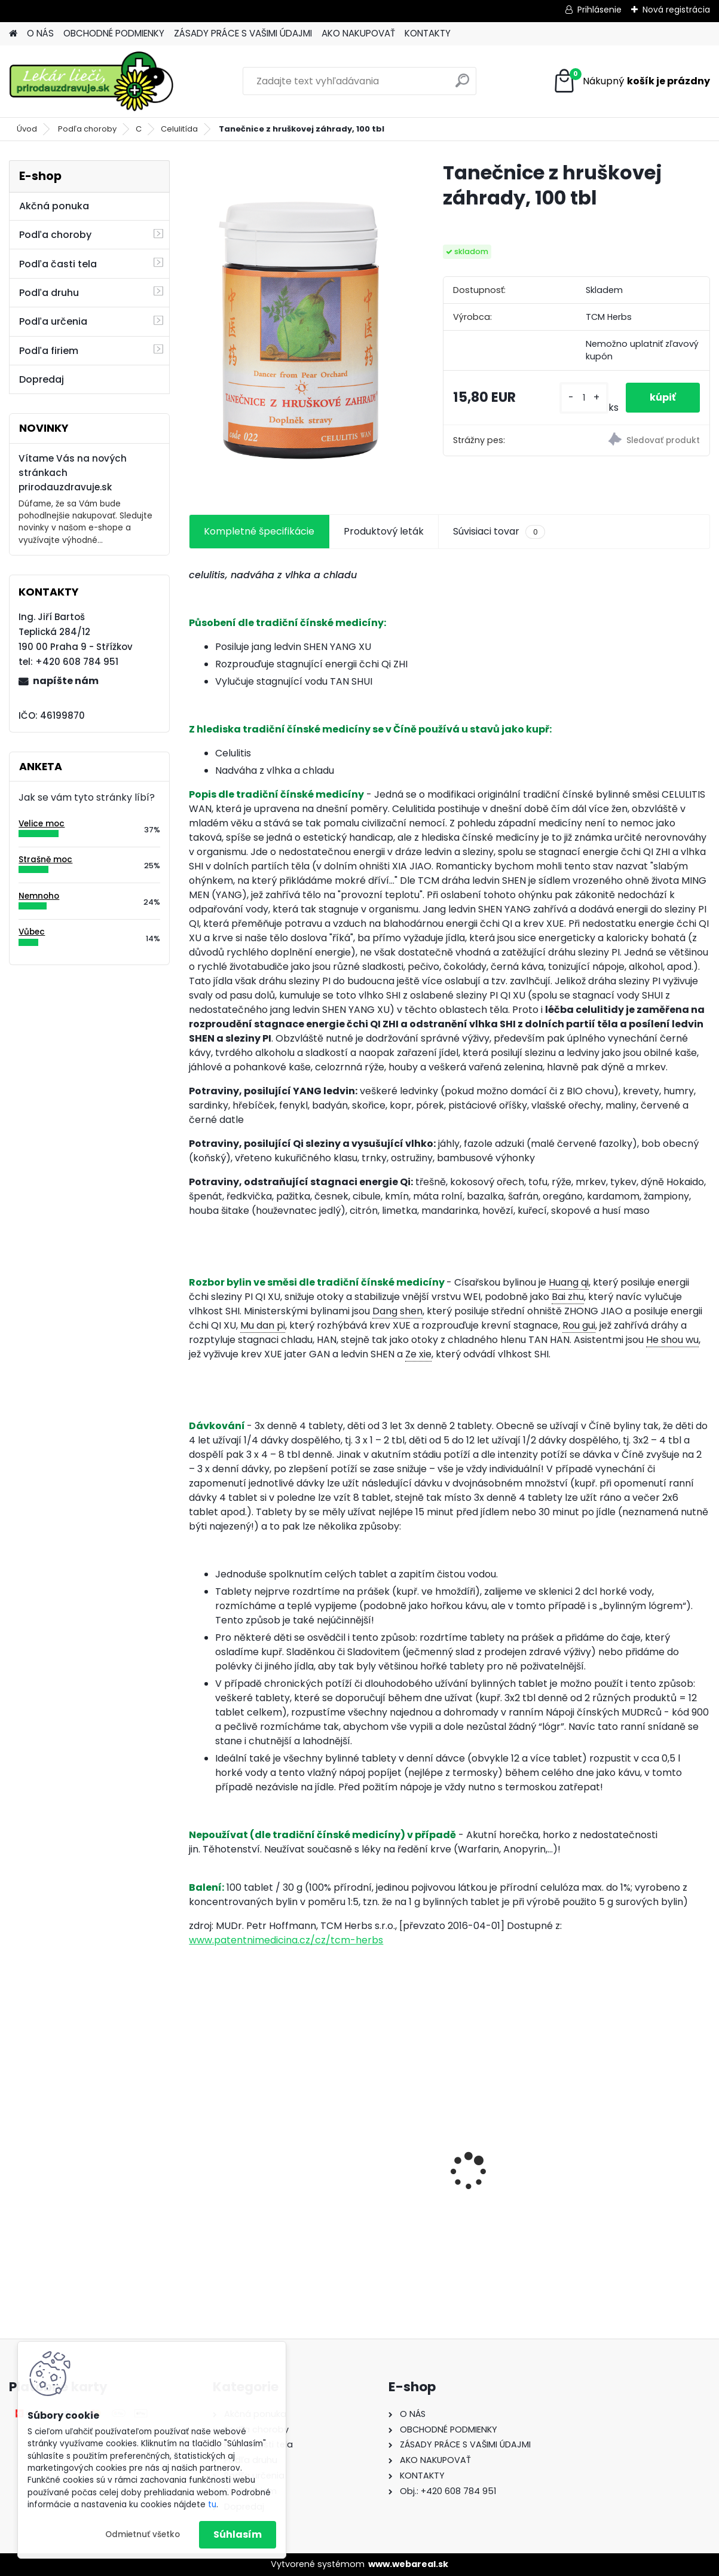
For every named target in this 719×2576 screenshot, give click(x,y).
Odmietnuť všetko (142, 2534)
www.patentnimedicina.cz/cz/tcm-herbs (286, 1940)
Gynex (565, 2182)
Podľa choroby (87, 129)
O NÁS (40, 33)
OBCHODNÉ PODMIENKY (113, 33)
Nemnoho (39, 896)
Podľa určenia (53, 321)
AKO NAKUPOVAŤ (358, 33)
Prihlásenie (599, 10)
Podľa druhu (49, 293)
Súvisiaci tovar (498, 531)
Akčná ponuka (54, 206)
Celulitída (179, 129)
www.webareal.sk (408, 2564)
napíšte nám (66, 681)
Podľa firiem (48, 351)
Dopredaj (41, 379)
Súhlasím (237, 2534)
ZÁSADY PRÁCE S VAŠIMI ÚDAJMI (243, 33)
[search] (462, 85)
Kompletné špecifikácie (259, 531)
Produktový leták (384, 531)
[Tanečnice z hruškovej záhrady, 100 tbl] (296, 324)
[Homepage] (13, 33)
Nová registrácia (676, 10)
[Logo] (91, 81)
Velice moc (42, 823)
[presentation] (195, 2151)
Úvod (27, 129)
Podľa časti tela (58, 264)
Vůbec (32, 932)
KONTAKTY (428, 33)
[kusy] (584, 397)
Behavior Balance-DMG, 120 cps (271, 2178)
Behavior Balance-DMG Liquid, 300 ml (445, 2189)
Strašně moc (45, 859)
